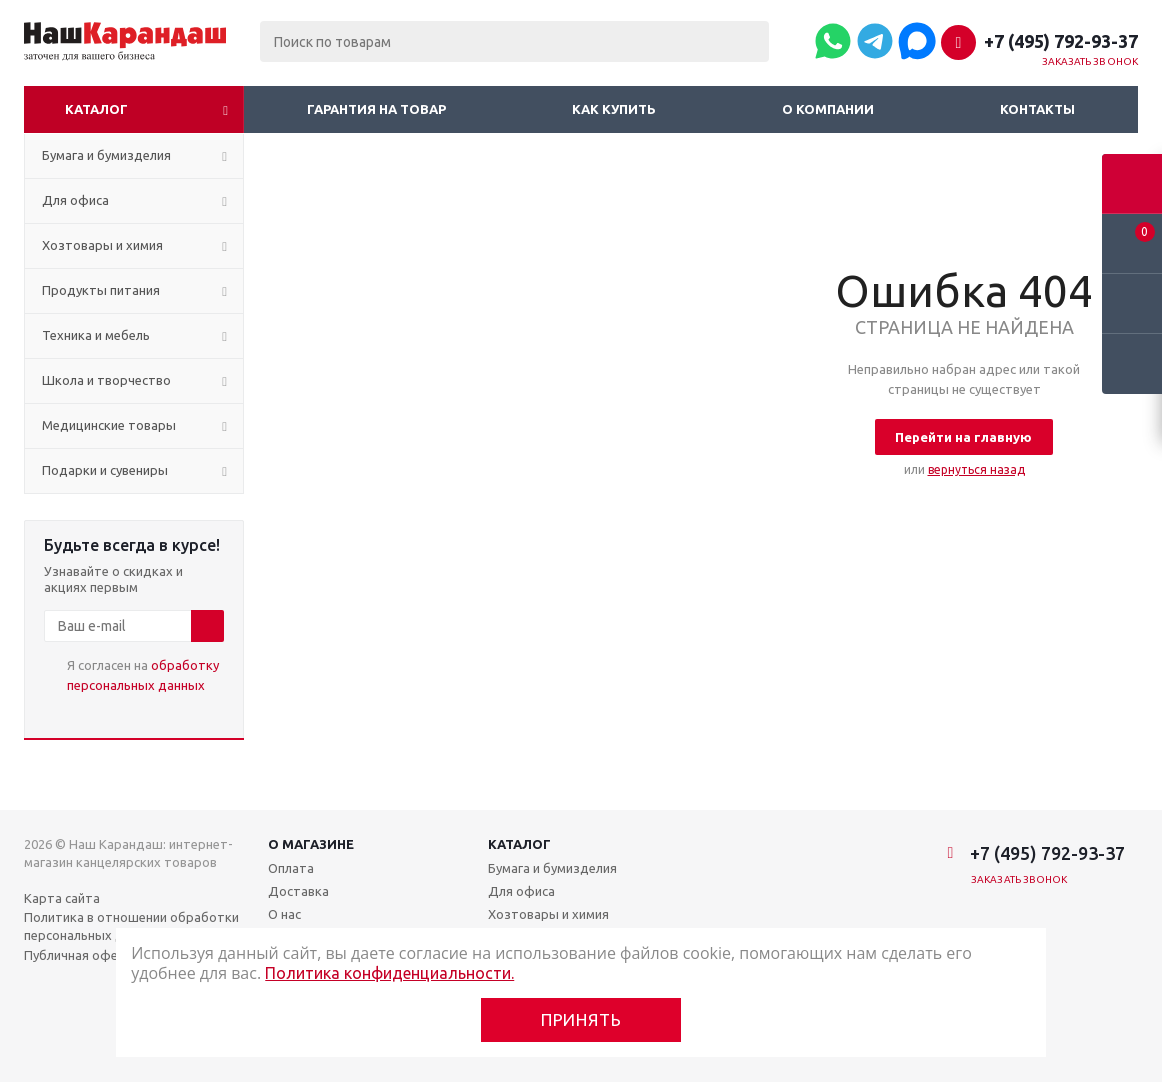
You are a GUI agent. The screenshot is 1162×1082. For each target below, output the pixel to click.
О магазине (311, 844)
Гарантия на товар (376, 109)
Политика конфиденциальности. (389, 973)
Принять (581, 1019)
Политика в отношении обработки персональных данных (131, 926)
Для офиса (521, 891)
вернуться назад (976, 469)
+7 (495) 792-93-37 (1061, 41)
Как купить (614, 109)
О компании (828, 109)
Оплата (291, 868)
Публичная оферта (82, 955)
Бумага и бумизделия (552, 868)
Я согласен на (143, 675)
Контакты (1037, 109)
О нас (284, 914)
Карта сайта (62, 898)
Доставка (298, 891)
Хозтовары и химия (548, 914)
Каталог (96, 109)
